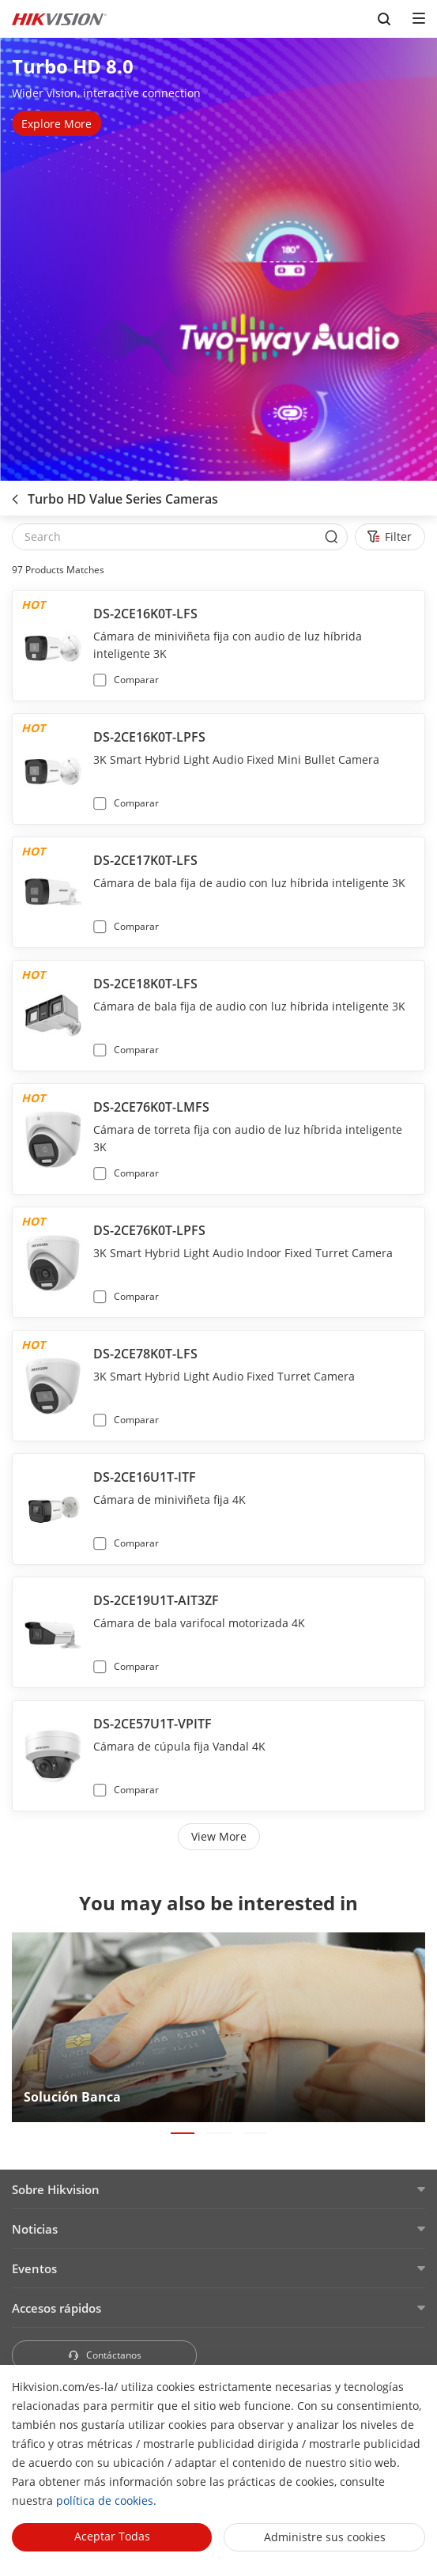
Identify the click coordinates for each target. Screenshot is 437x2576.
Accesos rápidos (56, 2308)
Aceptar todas (112, 2536)
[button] (182, 2133)
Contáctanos (104, 2355)
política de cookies (104, 2500)
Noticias (35, 2229)
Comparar (136, 679)
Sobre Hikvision (56, 2189)
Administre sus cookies (325, 2536)
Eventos (34, 2268)
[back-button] (15, 494)
